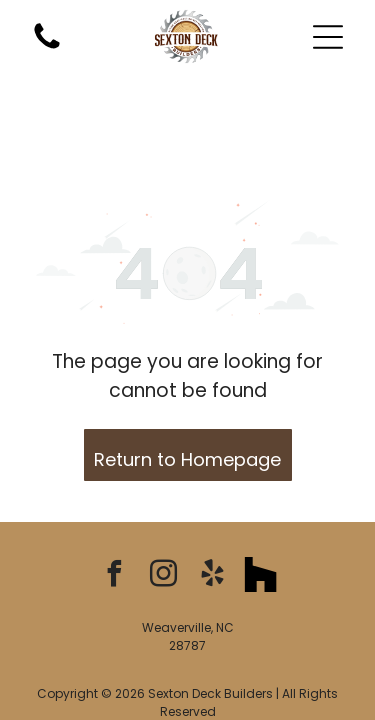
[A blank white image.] (47, 47)
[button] (328, 37)
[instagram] (163, 490)
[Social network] (261, 490)
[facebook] (114, 490)
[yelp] (212, 490)
